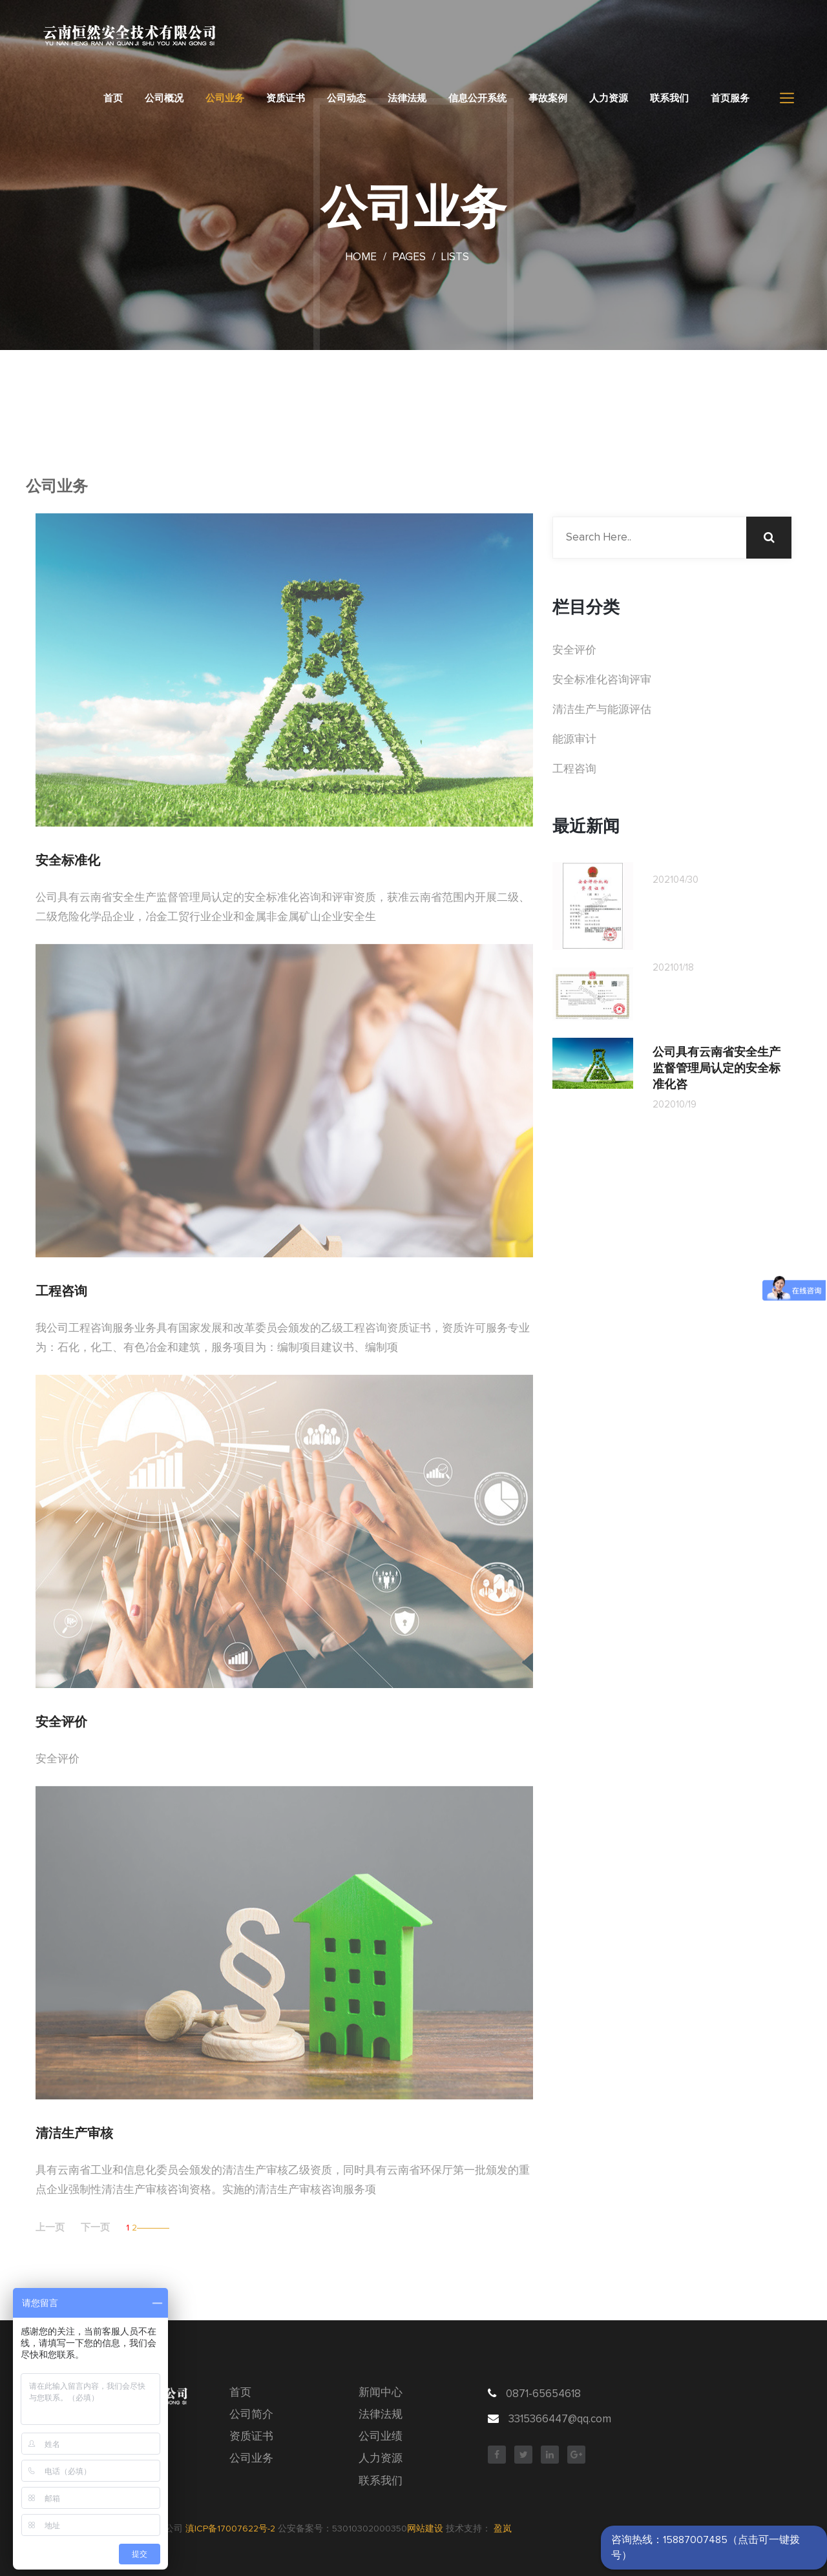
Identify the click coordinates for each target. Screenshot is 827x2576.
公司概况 (164, 98)
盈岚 (503, 2528)
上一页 (50, 2227)
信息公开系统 (477, 98)
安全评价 (61, 1721)
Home (361, 257)
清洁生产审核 (74, 2133)
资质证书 (285, 98)
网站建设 (425, 2528)
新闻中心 (381, 2392)
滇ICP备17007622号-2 (230, 2528)
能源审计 (574, 739)
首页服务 (730, 98)
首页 (113, 98)
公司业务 (224, 98)
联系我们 (669, 98)
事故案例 (548, 98)
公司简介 (251, 2414)
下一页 (95, 2227)
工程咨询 (61, 1291)
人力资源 (608, 98)
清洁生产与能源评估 (601, 710)
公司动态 (346, 98)
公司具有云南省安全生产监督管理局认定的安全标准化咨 (716, 1068)
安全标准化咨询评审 (601, 680)
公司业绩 (381, 2436)
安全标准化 (68, 860)
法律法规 (407, 98)
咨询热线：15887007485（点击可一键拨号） (705, 2548)
